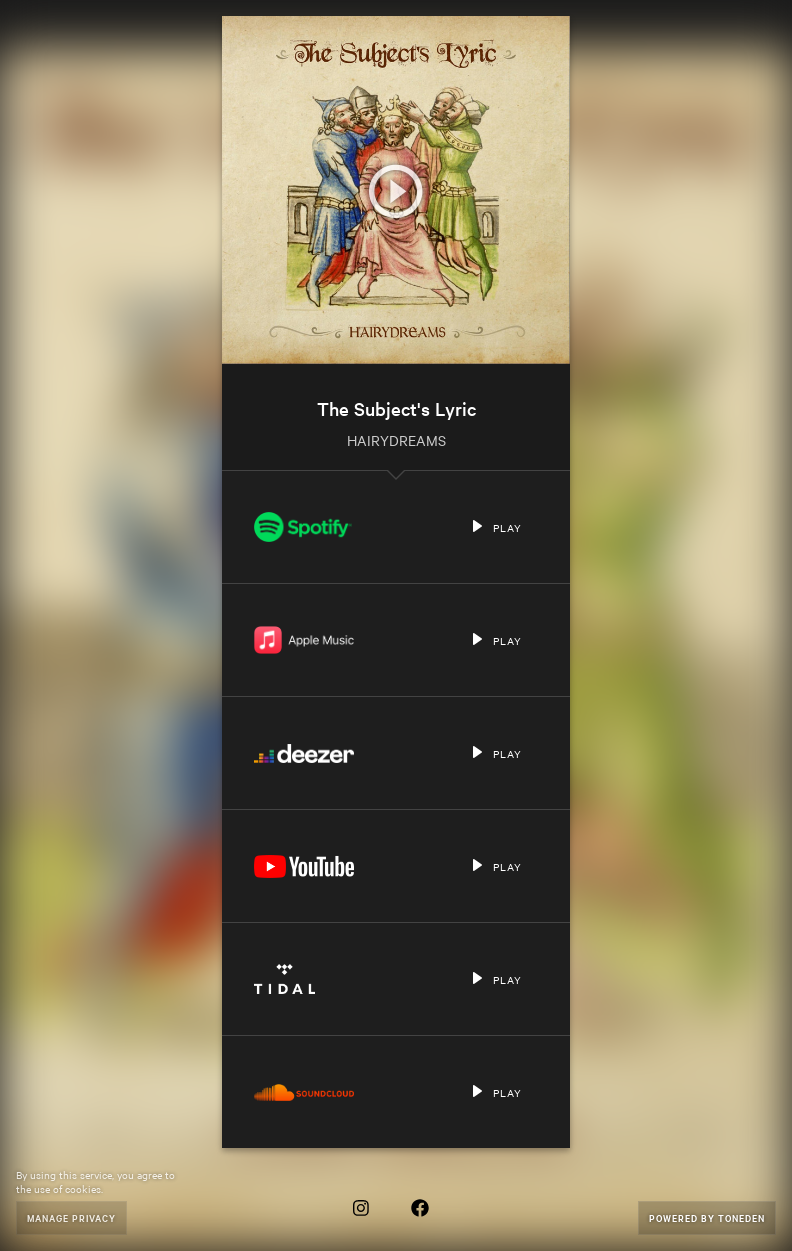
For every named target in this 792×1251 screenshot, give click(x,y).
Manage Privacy (71, 1217)
